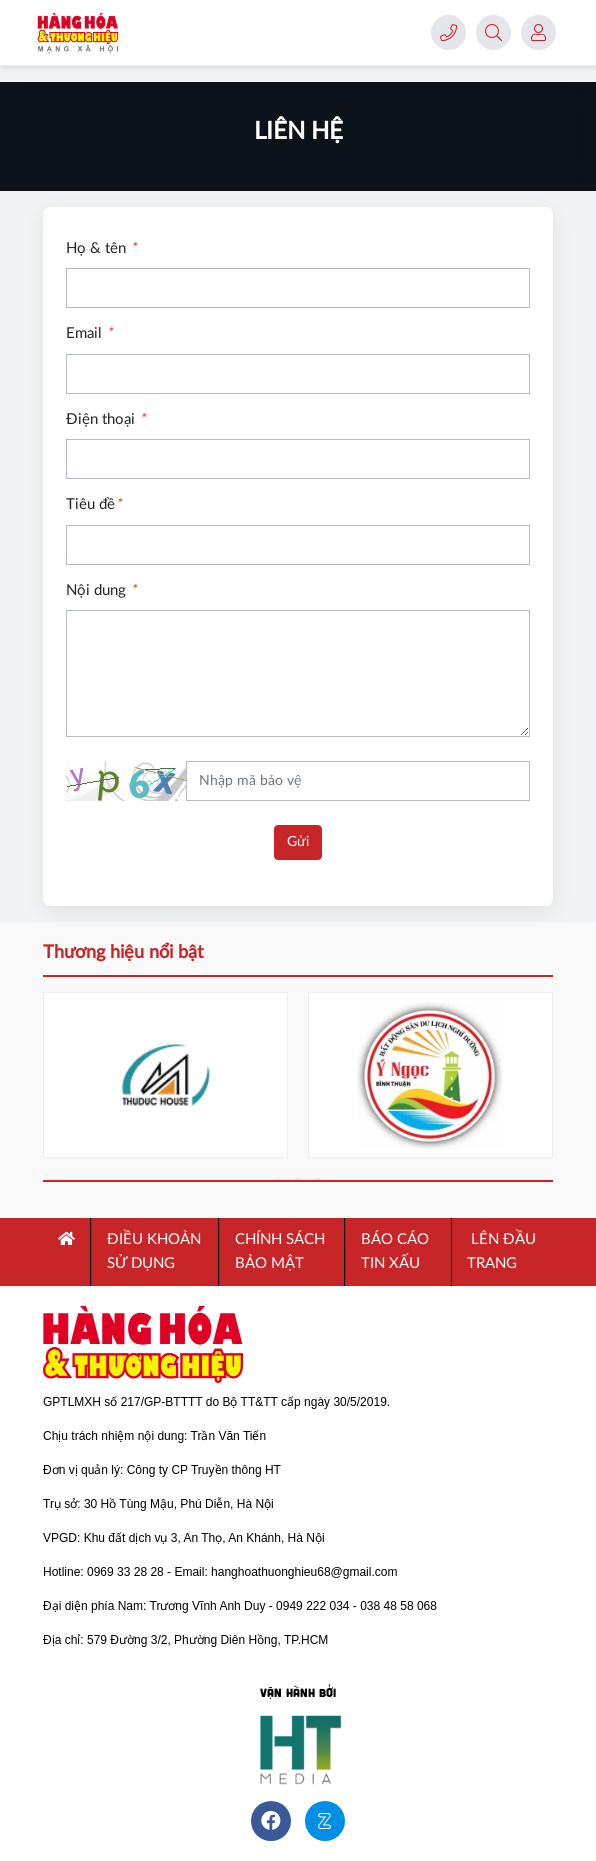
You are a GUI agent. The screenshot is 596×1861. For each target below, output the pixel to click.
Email (89, 333)
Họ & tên (101, 248)
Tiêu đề (93, 504)
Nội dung (101, 590)
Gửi (298, 842)
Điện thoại (105, 419)
